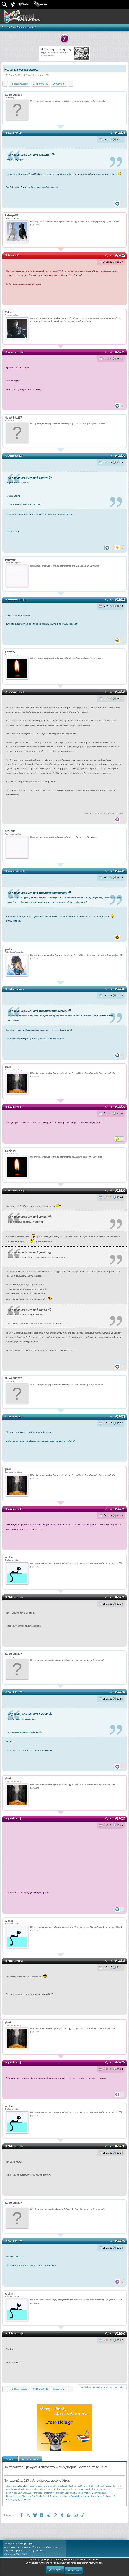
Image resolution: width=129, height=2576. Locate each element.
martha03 (49, 2492)
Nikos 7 (43, 2489)
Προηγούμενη (19, 83)
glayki (11, 1106)
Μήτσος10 (77, 2485)
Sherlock (103, 2489)
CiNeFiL (94, 2489)
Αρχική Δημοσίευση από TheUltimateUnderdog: (37, 893)
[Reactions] (119, 202)
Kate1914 (24, 2485)
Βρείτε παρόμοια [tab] (30, 2458)
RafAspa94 (13, 255)
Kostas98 (110, 2496)
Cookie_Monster (84, 2492)
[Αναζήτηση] (4, 4)
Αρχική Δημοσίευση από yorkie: (27, 1216)
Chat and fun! (26, 17)
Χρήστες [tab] (10, 2458)
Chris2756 (88, 2485)
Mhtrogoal (38, 2492)
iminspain (84, 2496)
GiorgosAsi (84, 2489)
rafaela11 (52, 2485)
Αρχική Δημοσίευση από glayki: (27, 1309)
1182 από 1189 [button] (40, 83)
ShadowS (26, 2499)
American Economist (65, 2492)
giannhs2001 (72, 2489)
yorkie (11, 989)
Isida (28, 2489)
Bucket (35, 2489)
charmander (12, 2485)
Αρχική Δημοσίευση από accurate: (29, 155)
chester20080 (64, 2485)
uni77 (9, 2499)
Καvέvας (12, 692)
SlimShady (37, 2496)
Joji (39, 2485)
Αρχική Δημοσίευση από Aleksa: (28, 1714)
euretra (33, 2485)
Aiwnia (9, 2489)
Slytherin (26, 2496)
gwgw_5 (17, 2499)
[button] (122, 4)
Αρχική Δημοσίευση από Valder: (28, 477)
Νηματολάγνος (13, 2496)
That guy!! (99, 2485)
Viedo (62, 2489)
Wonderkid (19, 2489)
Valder (11, 352)
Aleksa (11, 1597)
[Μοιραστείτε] (111, 133)
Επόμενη (59, 83)
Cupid (46, 2496)
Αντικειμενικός (98, 2496)
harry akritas (99, 2492)
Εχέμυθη (27, 2492)
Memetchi (53, 2489)
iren (44, 2485)
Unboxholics (64, 2496)
